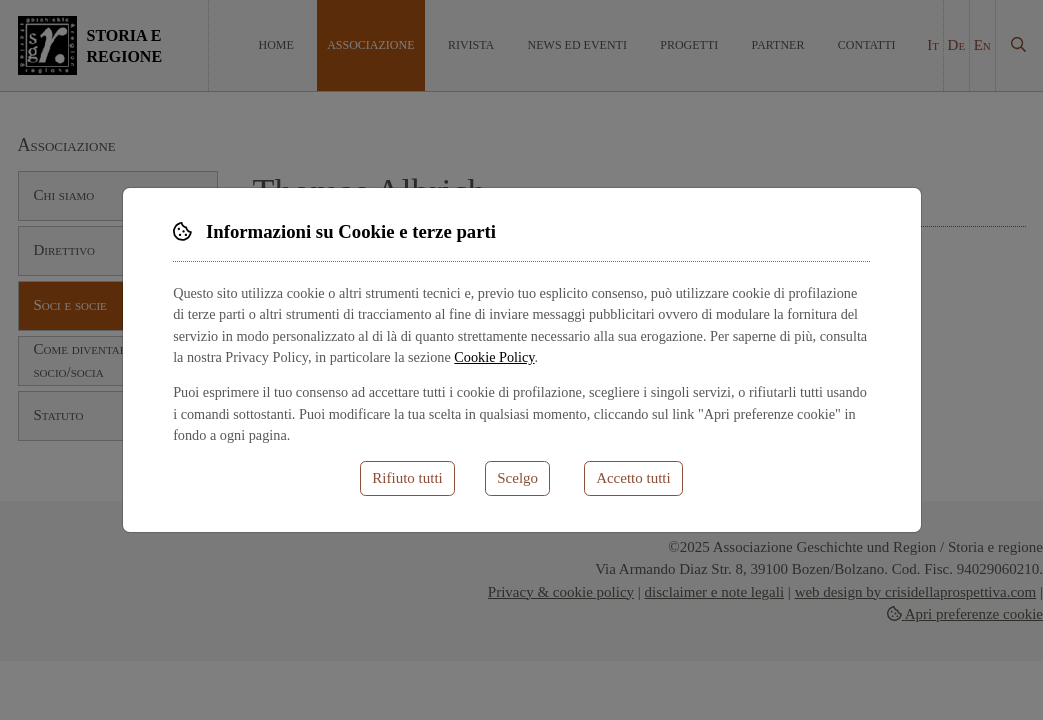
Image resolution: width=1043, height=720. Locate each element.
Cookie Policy (494, 357)
